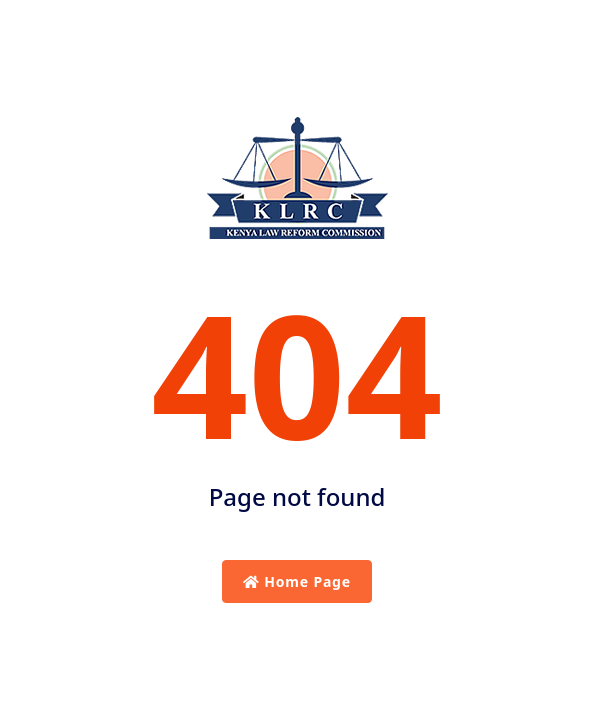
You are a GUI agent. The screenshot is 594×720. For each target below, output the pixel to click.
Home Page (297, 581)
